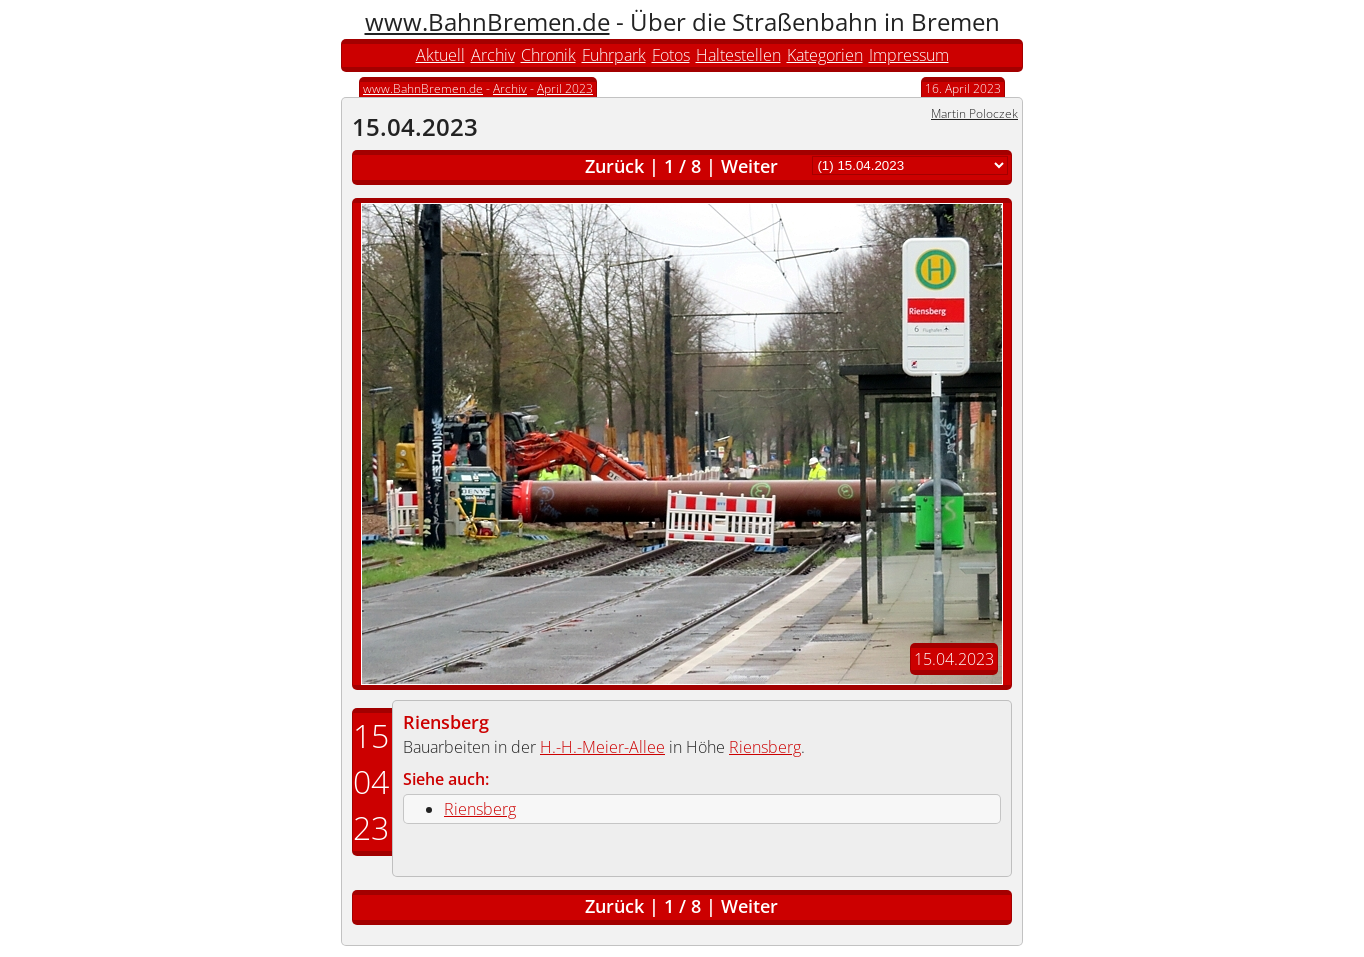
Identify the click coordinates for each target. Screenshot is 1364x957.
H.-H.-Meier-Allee (602, 747)
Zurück (614, 166)
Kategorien (825, 55)
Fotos (671, 55)
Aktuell (440, 55)
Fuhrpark (614, 55)
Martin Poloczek (974, 113)
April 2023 (565, 88)
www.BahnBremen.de (487, 21)
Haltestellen (738, 55)
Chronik (548, 55)
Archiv (493, 55)
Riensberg (446, 722)
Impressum (909, 55)
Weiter (749, 166)
